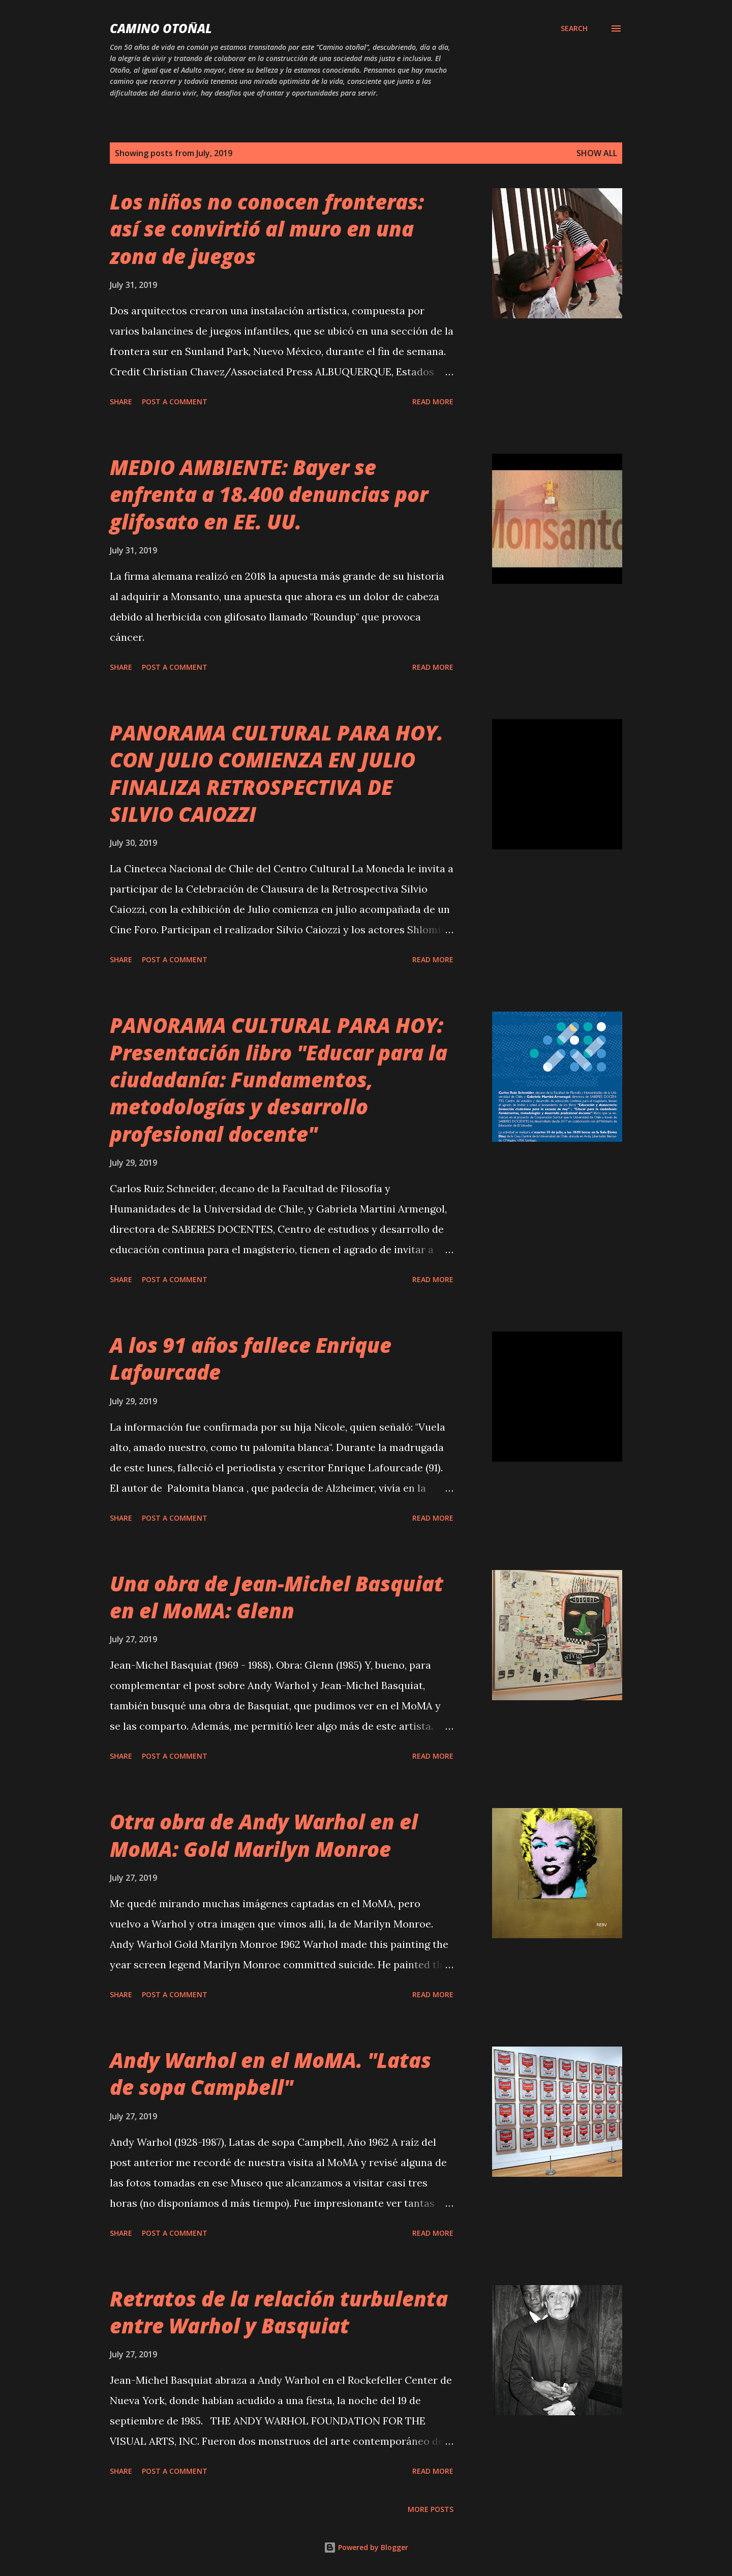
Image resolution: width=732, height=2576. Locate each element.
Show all (596, 153)
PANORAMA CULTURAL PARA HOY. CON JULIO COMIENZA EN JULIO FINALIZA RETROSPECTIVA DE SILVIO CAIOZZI (276, 773)
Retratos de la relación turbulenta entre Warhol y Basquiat (279, 2312)
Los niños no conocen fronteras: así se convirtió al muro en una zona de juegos (267, 229)
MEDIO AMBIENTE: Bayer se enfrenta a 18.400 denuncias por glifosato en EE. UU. (269, 494)
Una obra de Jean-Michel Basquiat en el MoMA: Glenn (276, 1597)
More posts (430, 2509)
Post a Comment (174, 401)
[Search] (574, 28)
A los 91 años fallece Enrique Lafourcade (250, 1358)
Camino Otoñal (161, 28)
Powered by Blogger (366, 2547)
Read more (432, 401)
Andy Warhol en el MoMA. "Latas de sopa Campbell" (270, 2073)
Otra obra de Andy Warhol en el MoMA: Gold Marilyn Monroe (264, 1835)
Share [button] (121, 401)
